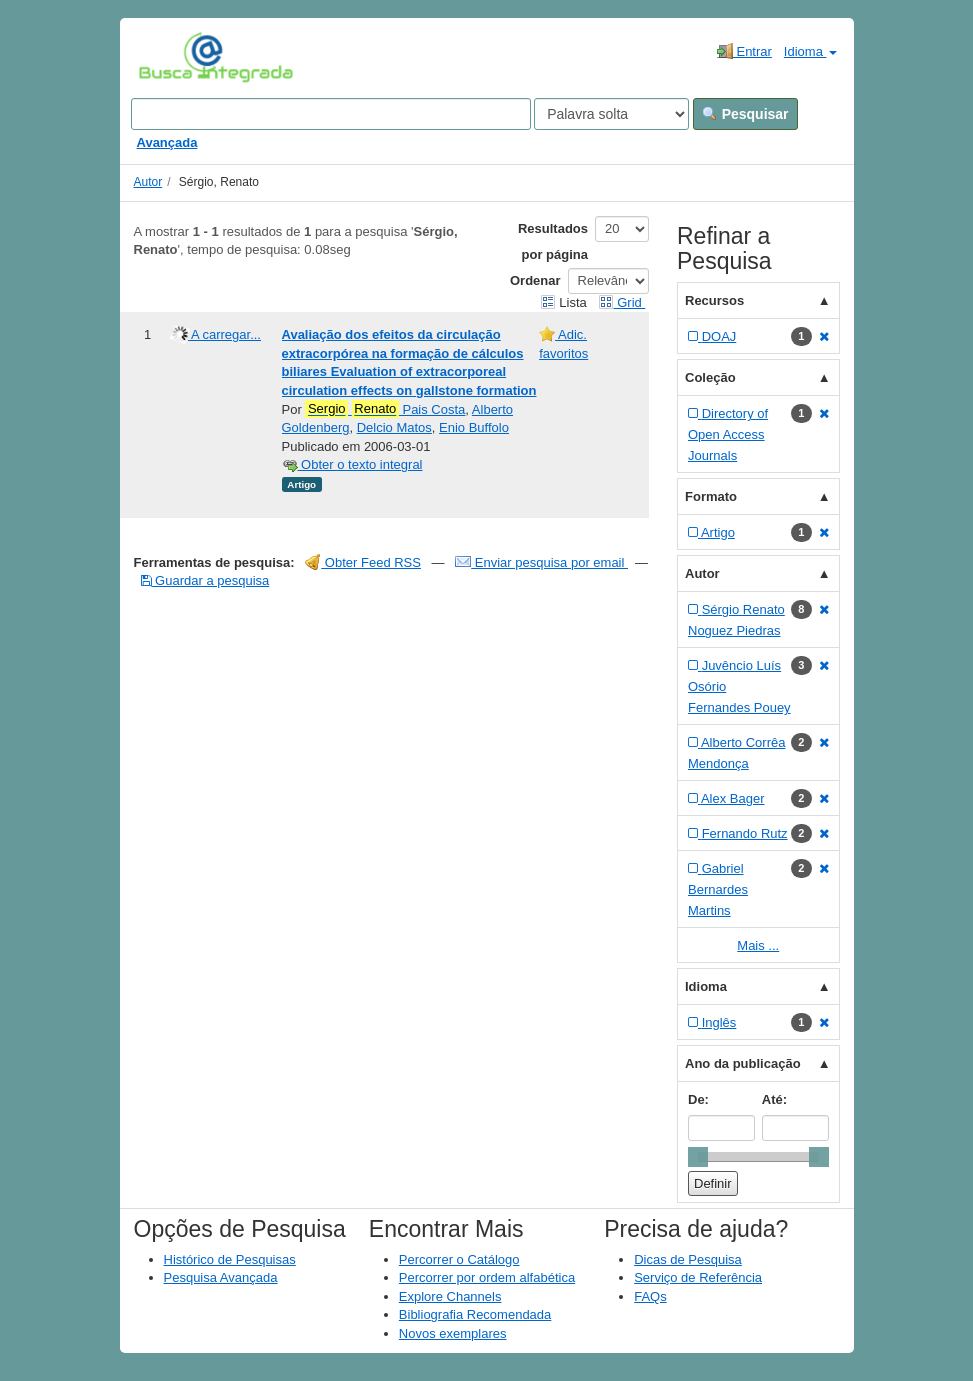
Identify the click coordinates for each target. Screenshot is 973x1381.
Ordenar (535, 280)
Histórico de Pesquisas (230, 1259)
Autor (148, 182)
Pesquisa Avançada (221, 1277)
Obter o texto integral (352, 464)
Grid (622, 302)
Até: (774, 1099)
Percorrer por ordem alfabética (487, 1277)
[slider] (698, 1157)
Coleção (710, 377)
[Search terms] (331, 114)
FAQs (650, 1296)
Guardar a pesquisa (205, 580)
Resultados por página (553, 241)
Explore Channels (450, 1296)
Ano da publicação (743, 1063)
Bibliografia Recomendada (475, 1314)
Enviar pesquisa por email (541, 562)
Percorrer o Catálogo (459, 1259)
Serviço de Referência (698, 1277)
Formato (711, 496)
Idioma (810, 51)
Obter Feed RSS (363, 562)
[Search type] (611, 114)
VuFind (169, 57)
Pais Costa (385, 409)
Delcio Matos (394, 427)
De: (698, 1099)
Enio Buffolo (474, 427)
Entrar (744, 51)
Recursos (714, 300)
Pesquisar (745, 114)
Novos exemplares (453, 1333)
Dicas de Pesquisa (688, 1259)
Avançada (167, 142)
